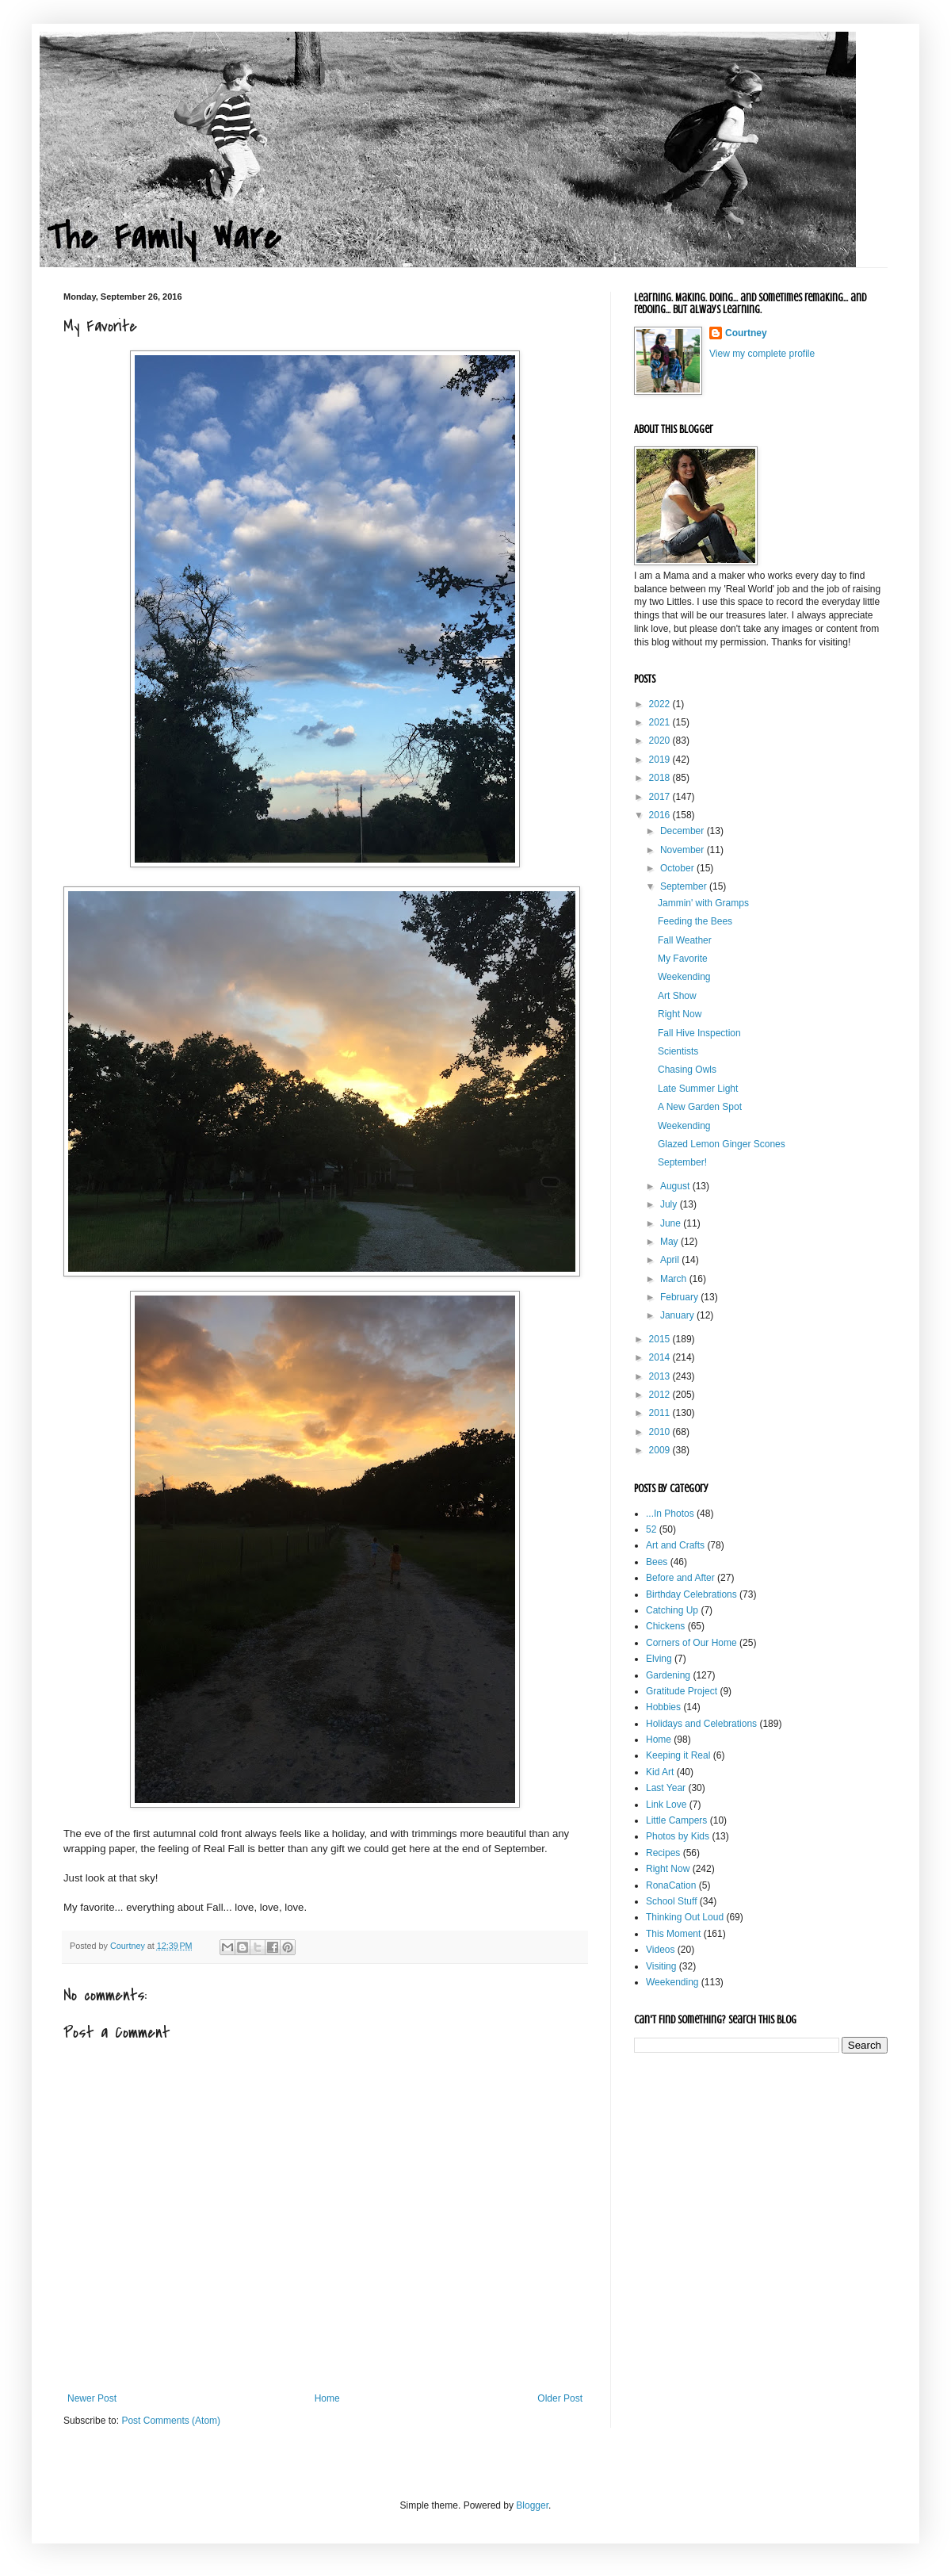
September (684, 886)
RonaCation (671, 1885)
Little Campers (676, 1820)
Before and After (680, 1577)
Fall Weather (685, 940)
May (670, 1241)
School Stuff (671, 1901)
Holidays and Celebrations (701, 1723)
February (680, 1297)
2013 (661, 1376)
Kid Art (660, 1772)
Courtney (746, 333)
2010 (661, 1431)
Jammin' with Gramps (703, 903)
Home (327, 2398)
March (674, 1278)
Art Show (677, 995)
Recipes (663, 1852)
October (678, 868)
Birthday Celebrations (691, 1594)
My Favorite (683, 958)
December (683, 830)
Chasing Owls (687, 1069)
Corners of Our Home (691, 1642)
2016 (661, 815)
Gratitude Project (681, 1691)
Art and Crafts (675, 1545)
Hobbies (663, 1707)
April (671, 1259)
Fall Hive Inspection (699, 1033)
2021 (661, 722)
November (683, 849)
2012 (661, 1394)
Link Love (666, 1804)
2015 (661, 1339)
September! (682, 1162)
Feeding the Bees (695, 921)
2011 (661, 1412)
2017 (661, 796)
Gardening (668, 1675)
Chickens (665, 1626)
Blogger (532, 2505)
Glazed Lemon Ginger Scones (721, 1144)
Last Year (666, 1787)
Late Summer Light (698, 1088)
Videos (660, 1949)
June (671, 1223)
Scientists (678, 1051)
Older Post (559, 2398)
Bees (656, 1561)
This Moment (673, 1933)
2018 (661, 777)
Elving (659, 1658)
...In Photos (670, 1513)
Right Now (679, 1014)
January (678, 1315)
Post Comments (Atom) (170, 2420)
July (670, 1204)
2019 (661, 759)
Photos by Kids (677, 1836)
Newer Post (91, 2398)
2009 (661, 1450)
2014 (661, 1357)
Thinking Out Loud (685, 1917)
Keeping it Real (678, 1755)
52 (651, 1529)
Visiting (661, 1966)
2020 (661, 740)
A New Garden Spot (700, 1106)
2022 (661, 704)
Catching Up (672, 1610)
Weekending (684, 976)
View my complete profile (762, 353)
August (676, 1186)
